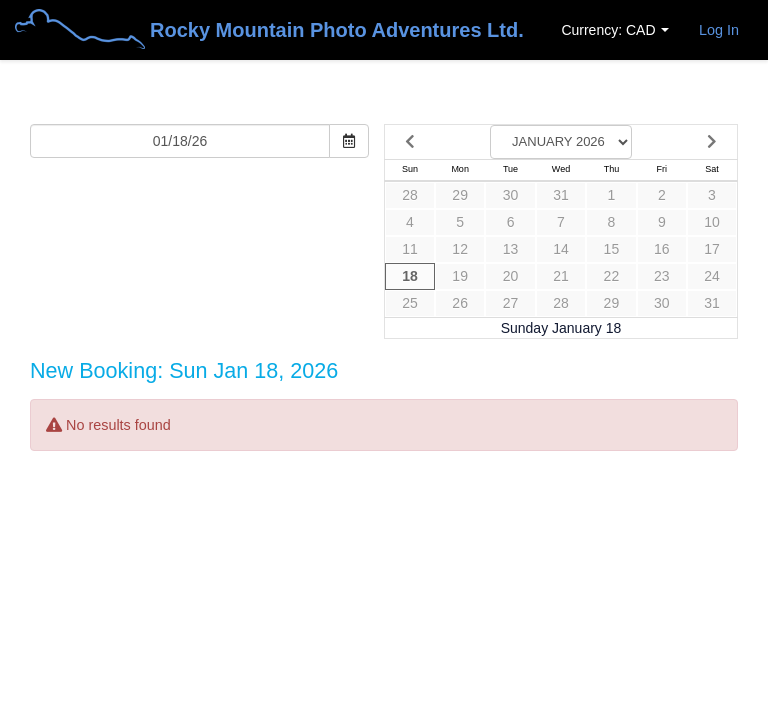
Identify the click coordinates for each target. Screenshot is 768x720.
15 (612, 249)
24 (712, 276)
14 (561, 249)
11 (410, 249)
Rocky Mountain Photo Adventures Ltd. (269, 31)
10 (712, 222)
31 (561, 195)
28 (410, 195)
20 (511, 276)
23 (662, 276)
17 (712, 249)
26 (460, 303)
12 (460, 249)
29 (460, 195)
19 (460, 276)
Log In (719, 30)
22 (612, 276)
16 (662, 249)
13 (511, 249)
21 (561, 276)
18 (410, 276)
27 (511, 303)
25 (410, 303)
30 (511, 195)
